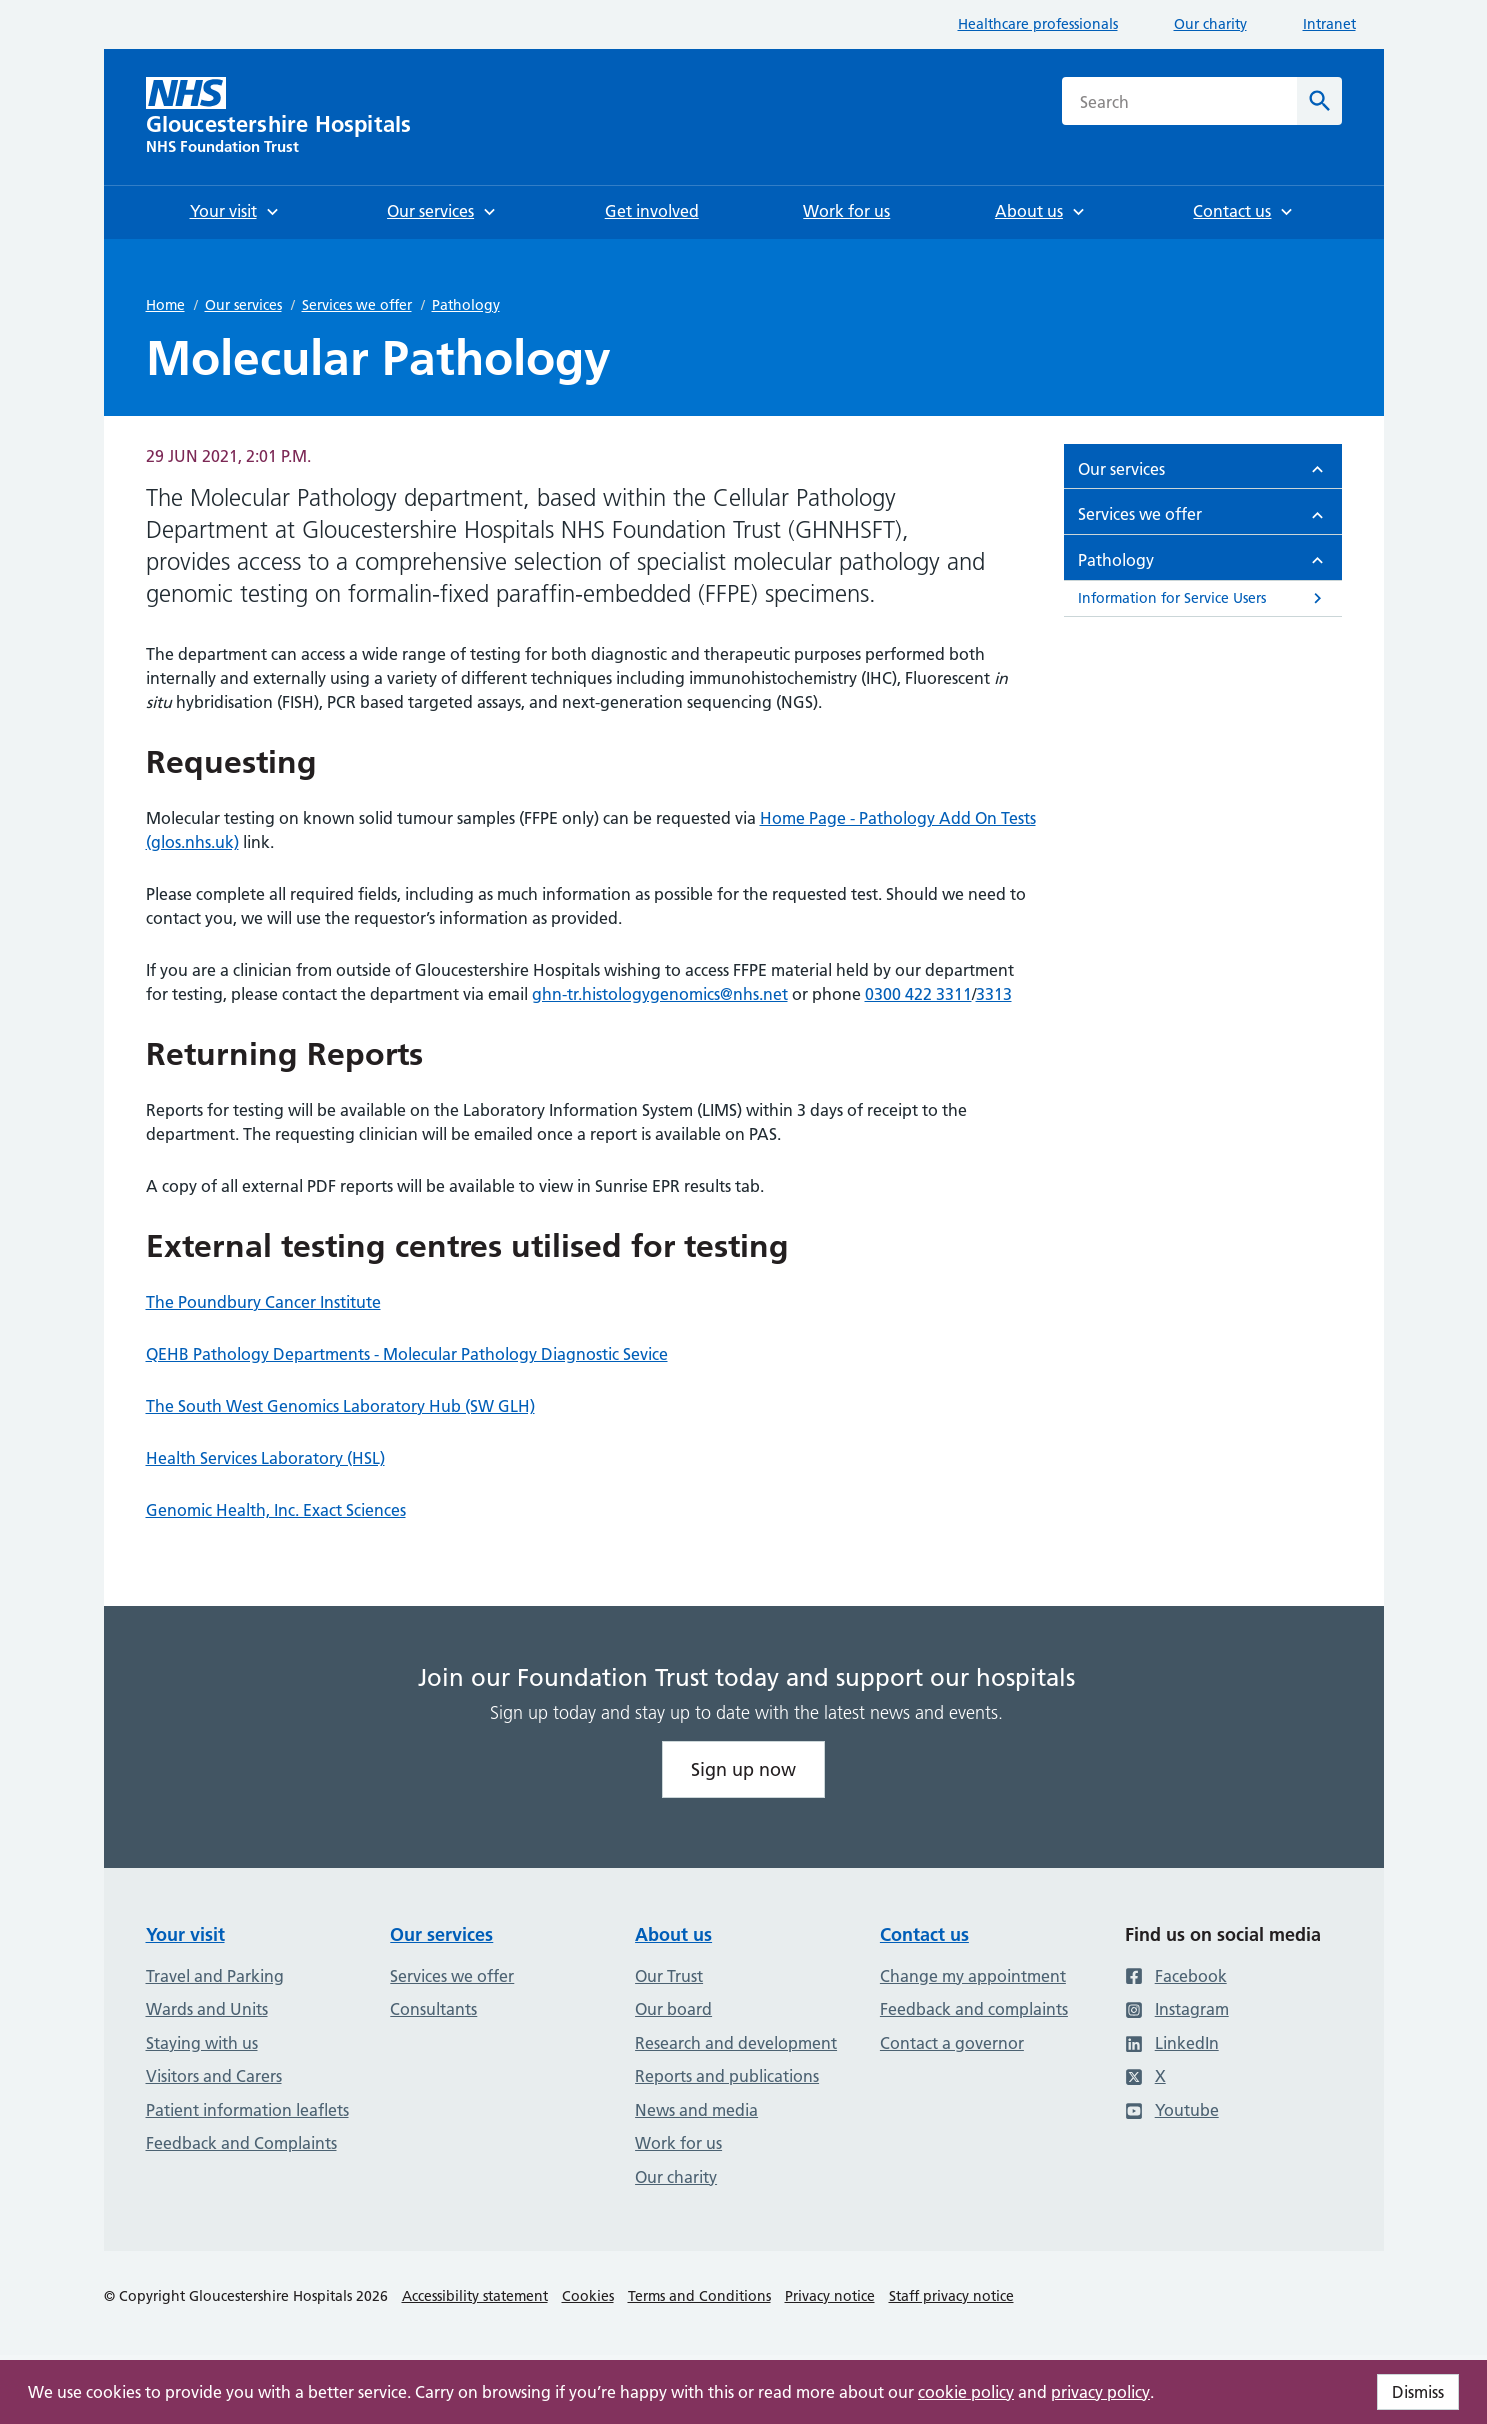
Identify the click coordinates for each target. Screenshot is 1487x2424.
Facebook (1176, 1976)
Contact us (924, 1934)
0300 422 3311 (918, 994)
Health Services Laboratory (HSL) (265, 1458)
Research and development (736, 2043)
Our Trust (669, 1976)
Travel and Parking (215, 1976)
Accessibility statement (475, 2296)
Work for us (678, 2143)
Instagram (1177, 2009)
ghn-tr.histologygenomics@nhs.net (660, 994)
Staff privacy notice (951, 2296)
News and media (696, 2110)
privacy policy (1100, 2392)
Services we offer (357, 305)
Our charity (1210, 24)
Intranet (1329, 24)
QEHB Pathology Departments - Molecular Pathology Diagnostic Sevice (407, 1354)
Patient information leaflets (247, 2110)
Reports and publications (727, 2076)
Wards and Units (207, 2009)
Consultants (433, 2009)
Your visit (185, 1934)
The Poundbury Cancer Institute (263, 1302)
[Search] (1319, 101)
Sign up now (743, 1769)
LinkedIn (1172, 2043)
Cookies (588, 2296)
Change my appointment (973, 1976)
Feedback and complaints (974, 2009)
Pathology (466, 305)
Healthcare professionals (1038, 24)
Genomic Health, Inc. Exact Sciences (276, 1510)
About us (673, 1934)
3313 (994, 994)
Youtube (1172, 2110)
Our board (673, 2009)
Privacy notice (830, 2296)
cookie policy (966, 2392)
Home (165, 305)
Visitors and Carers (214, 2076)
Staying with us (202, 2043)
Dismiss (1418, 2392)
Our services (243, 305)
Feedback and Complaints (241, 2143)
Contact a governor (952, 2043)
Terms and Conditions (699, 2296)
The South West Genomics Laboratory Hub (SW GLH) (340, 1406)
